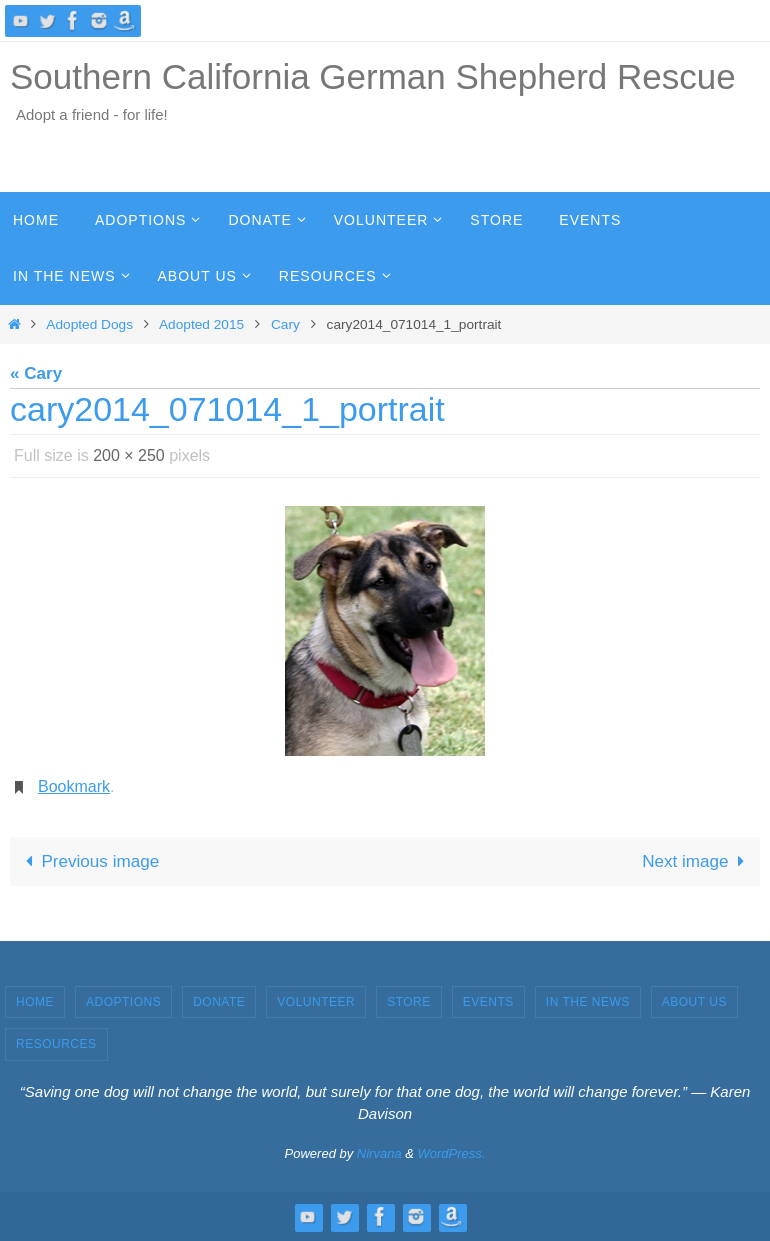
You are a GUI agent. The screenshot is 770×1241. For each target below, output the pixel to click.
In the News (588, 1002)
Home (35, 1002)
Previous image (89, 861)
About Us (694, 1002)
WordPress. (452, 1153)
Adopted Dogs (89, 324)
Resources (56, 1044)
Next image (697, 861)
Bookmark (74, 786)
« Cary (36, 373)
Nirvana (379, 1153)
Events (488, 1002)
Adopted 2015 (201, 324)
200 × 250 (129, 455)
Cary (285, 324)
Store (409, 1002)
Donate (219, 1002)
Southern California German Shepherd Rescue (373, 76)
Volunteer (316, 1002)
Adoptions (123, 1002)
